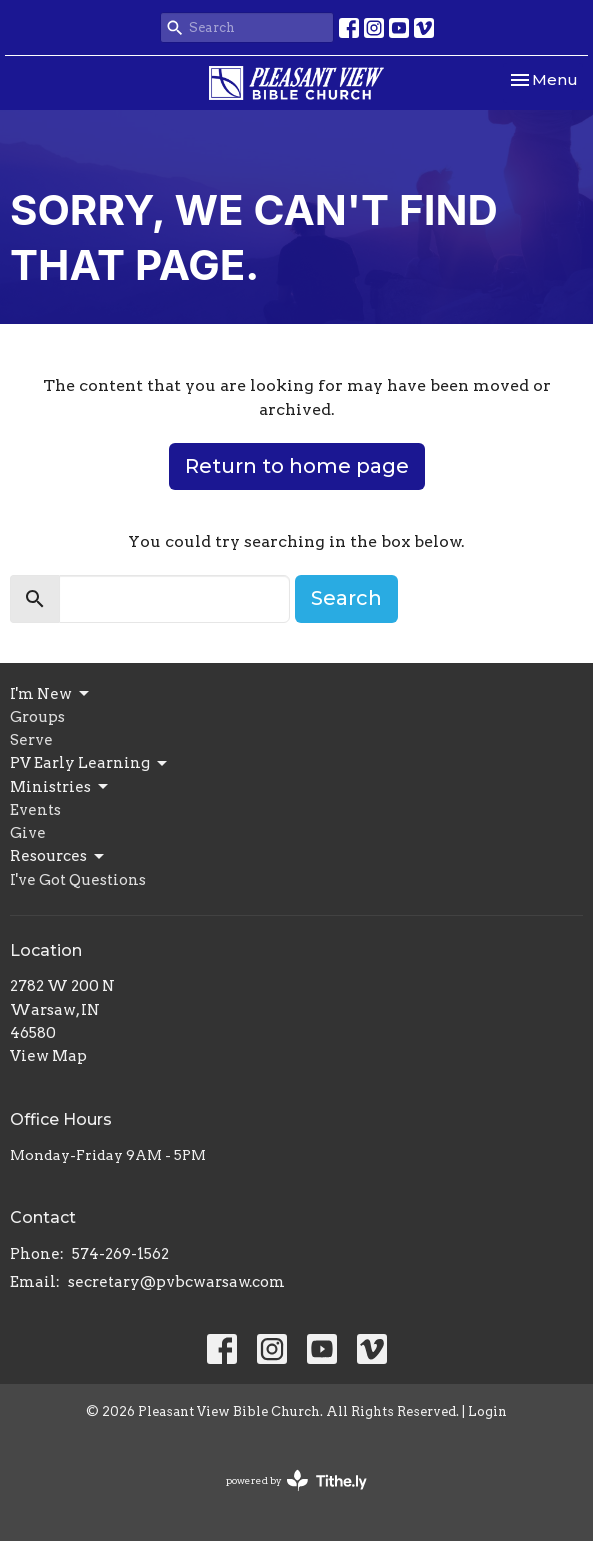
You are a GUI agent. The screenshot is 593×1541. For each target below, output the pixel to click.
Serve (31, 740)
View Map (48, 1056)
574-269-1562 (120, 1254)
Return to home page (297, 466)
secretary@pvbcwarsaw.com (176, 1282)
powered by (296, 1480)
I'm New (51, 694)
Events (35, 810)
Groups (37, 717)
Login (487, 1411)
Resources (58, 857)
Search (346, 598)
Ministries (60, 787)
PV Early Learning (90, 764)
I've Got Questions (78, 880)
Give (28, 833)
